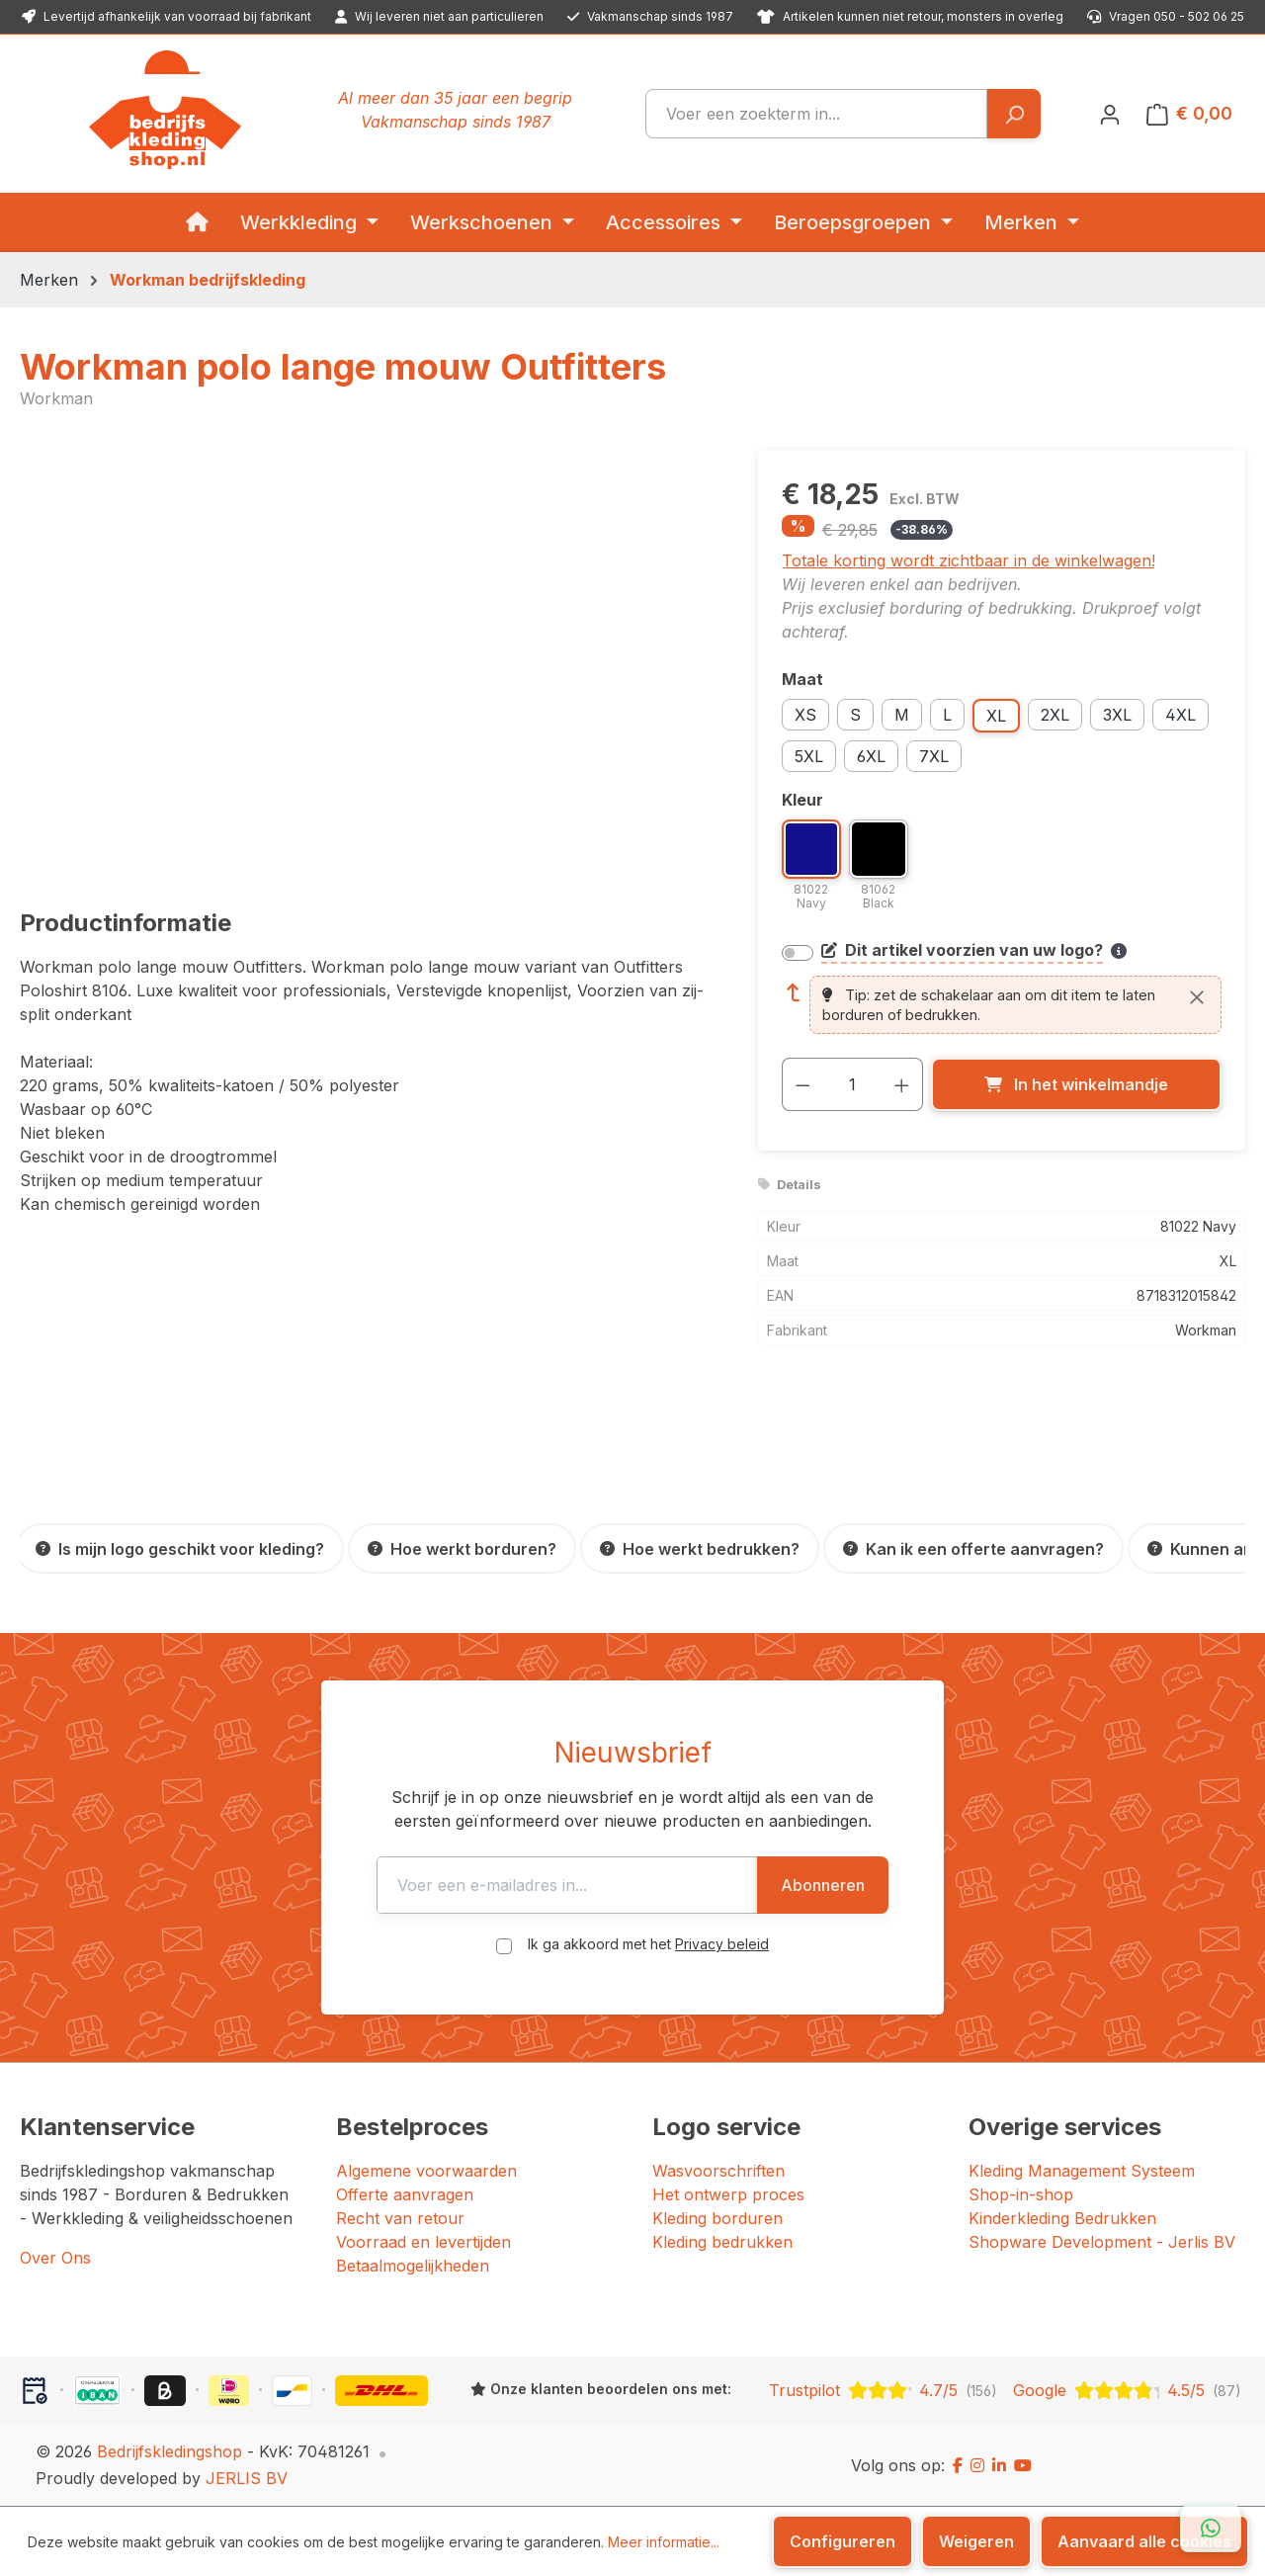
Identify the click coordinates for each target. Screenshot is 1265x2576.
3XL (1117, 715)
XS (805, 715)
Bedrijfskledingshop (169, 2451)
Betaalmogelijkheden (412, 2265)
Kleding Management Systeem (1082, 2171)
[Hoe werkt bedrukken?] (699, 1548)
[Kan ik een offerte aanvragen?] (973, 1548)
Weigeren (976, 2541)
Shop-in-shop (1021, 2194)
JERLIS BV (247, 2478)
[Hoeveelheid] (852, 1084)
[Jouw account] (1110, 113)
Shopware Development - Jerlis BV (1102, 2242)
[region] (369, 662)
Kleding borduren (717, 2218)
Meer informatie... (663, 2541)
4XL (1180, 715)
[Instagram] (977, 2465)
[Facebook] (958, 2465)
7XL (934, 756)
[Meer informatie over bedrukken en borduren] (1119, 951)
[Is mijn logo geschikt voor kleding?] (180, 1548)
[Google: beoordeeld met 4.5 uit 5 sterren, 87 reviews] (1127, 2390)
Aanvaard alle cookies (1144, 2541)
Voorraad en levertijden (423, 2242)
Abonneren (891, 1885)
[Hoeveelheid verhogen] (902, 1084)
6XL (871, 756)
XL (996, 716)
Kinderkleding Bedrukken (1062, 2218)
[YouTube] (1023, 2465)
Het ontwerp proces (728, 2194)
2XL (1055, 715)
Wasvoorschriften (718, 2171)
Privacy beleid (722, 1943)
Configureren (842, 2541)
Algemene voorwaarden (426, 2171)
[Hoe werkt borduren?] (462, 1548)
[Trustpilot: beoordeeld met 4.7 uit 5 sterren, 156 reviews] (883, 2390)
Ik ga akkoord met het (648, 1943)
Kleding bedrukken (722, 2242)
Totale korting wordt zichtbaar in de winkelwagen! (968, 560)
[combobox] (816, 113)
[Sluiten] (1197, 997)
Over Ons (55, 2258)
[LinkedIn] (999, 2465)
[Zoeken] (1013, 113)
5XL (809, 756)
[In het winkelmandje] (1076, 1084)
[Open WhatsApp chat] (1210, 2528)
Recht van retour (400, 2218)
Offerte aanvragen (404, 2194)
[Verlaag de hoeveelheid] (802, 1084)
